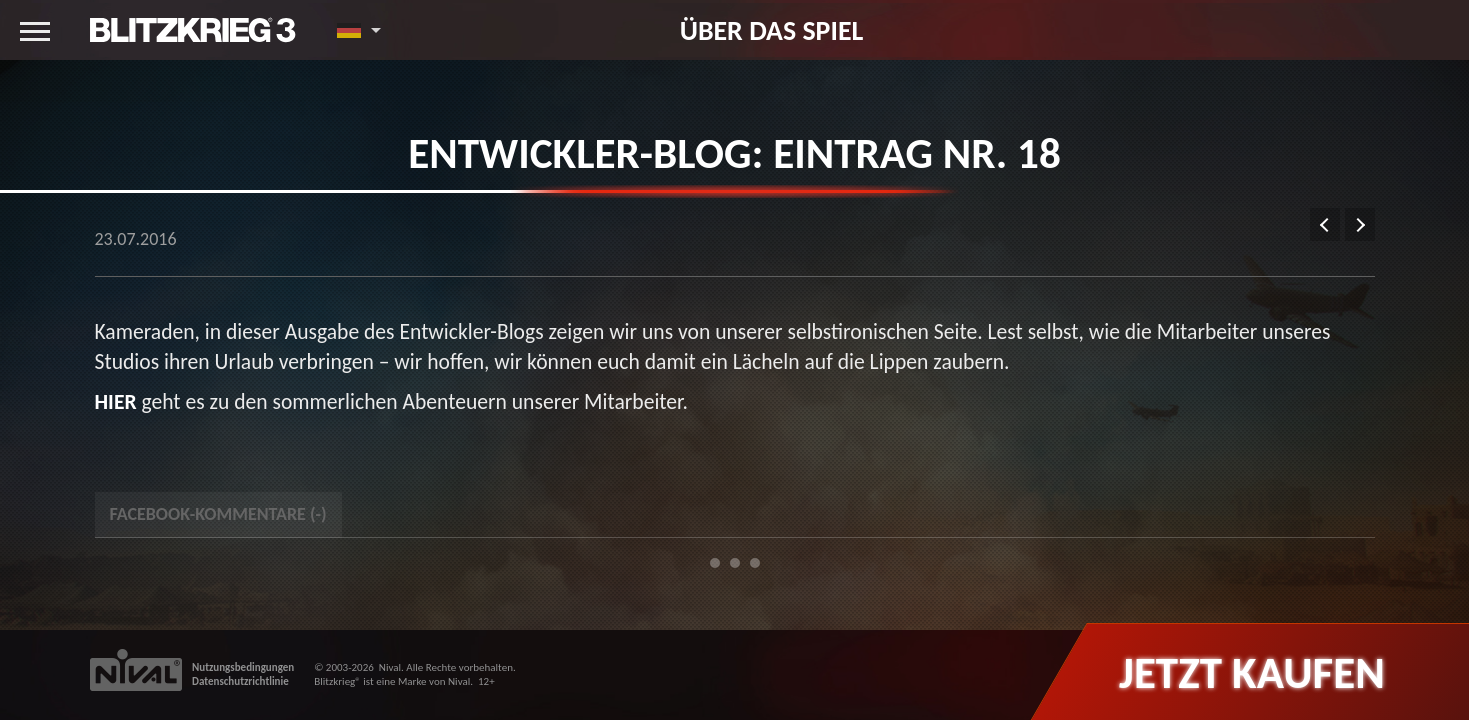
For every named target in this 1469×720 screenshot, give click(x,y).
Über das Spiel (772, 30)
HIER (116, 401)
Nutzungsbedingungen (243, 667)
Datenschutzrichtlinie (240, 681)
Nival (390, 667)
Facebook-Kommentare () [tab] (218, 514)
